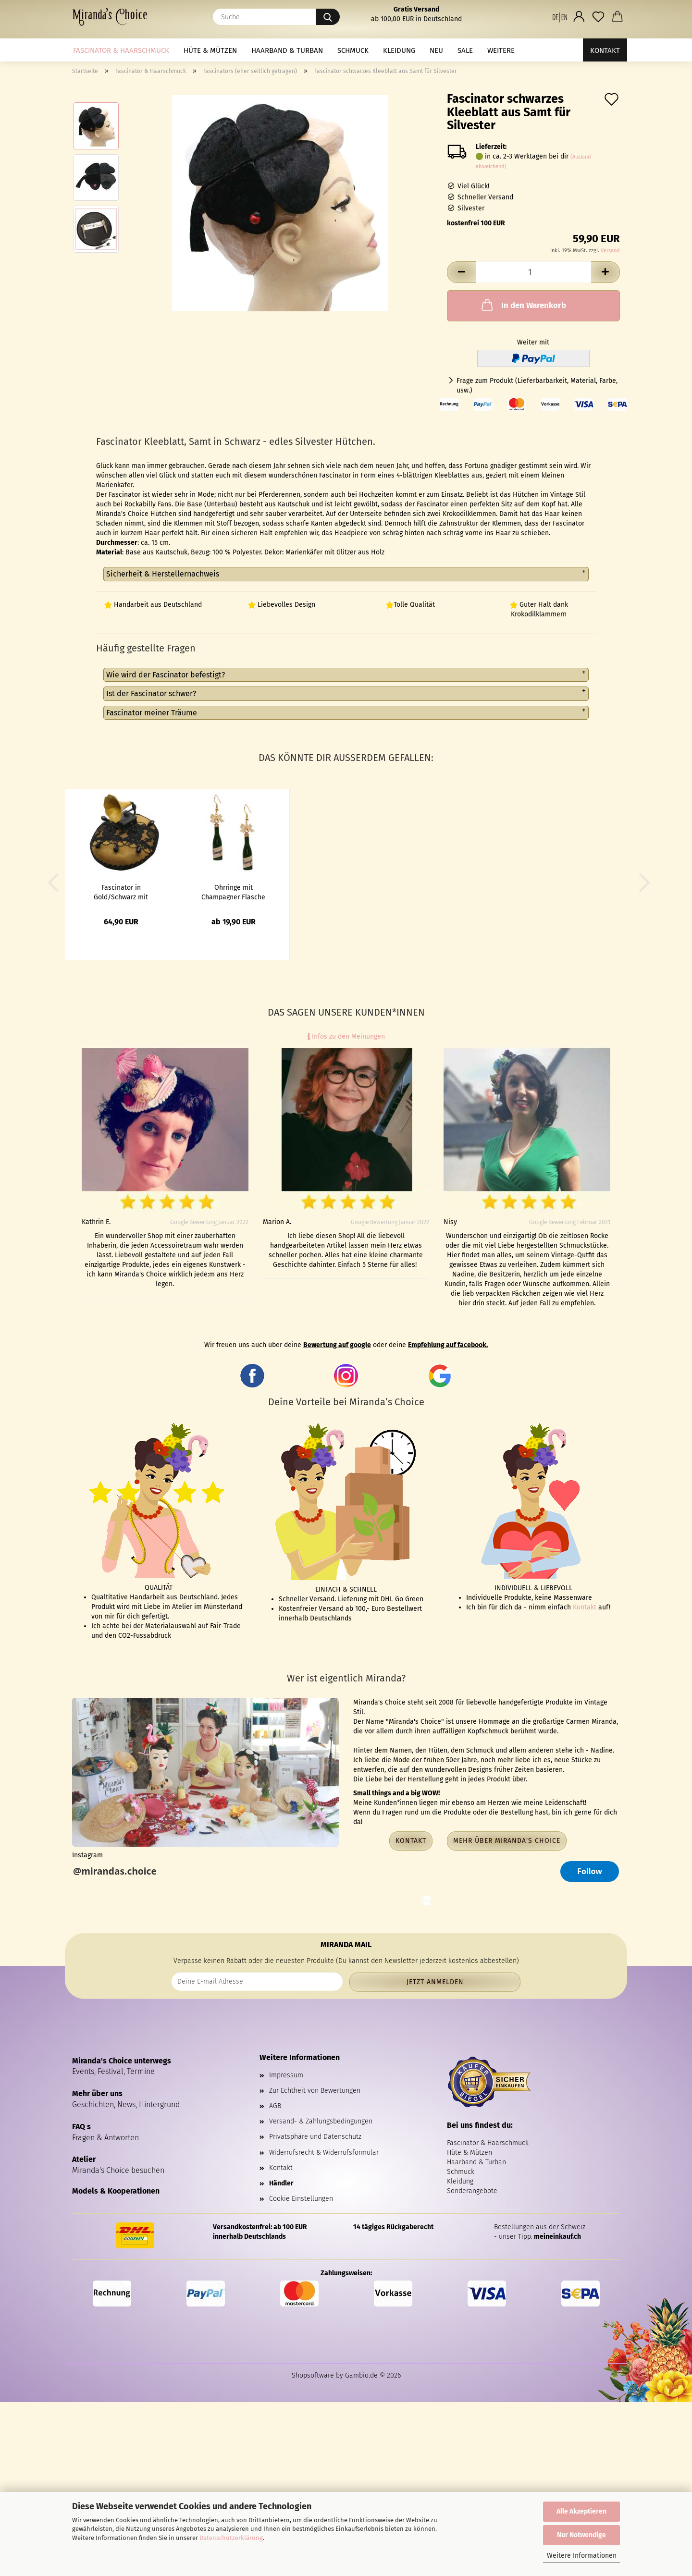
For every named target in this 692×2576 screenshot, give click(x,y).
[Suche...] (328, 17)
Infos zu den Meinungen (346, 1036)
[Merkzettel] (598, 17)
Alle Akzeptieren (581, 2511)
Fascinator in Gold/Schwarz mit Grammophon (121, 891)
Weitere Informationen (582, 2555)
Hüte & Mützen (210, 50)
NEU (436, 50)
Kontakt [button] (410, 1841)
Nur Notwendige (581, 2535)
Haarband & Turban (287, 50)
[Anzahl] (533, 272)
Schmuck (353, 50)
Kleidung (399, 50)
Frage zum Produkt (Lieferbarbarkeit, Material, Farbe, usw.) (537, 385)
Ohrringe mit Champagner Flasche (233, 891)
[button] (559, 17)
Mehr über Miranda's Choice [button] (506, 1841)
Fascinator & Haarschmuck (121, 50)
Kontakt (605, 50)
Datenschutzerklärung (231, 2537)
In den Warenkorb (523, 304)
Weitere (501, 50)
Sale (465, 50)
